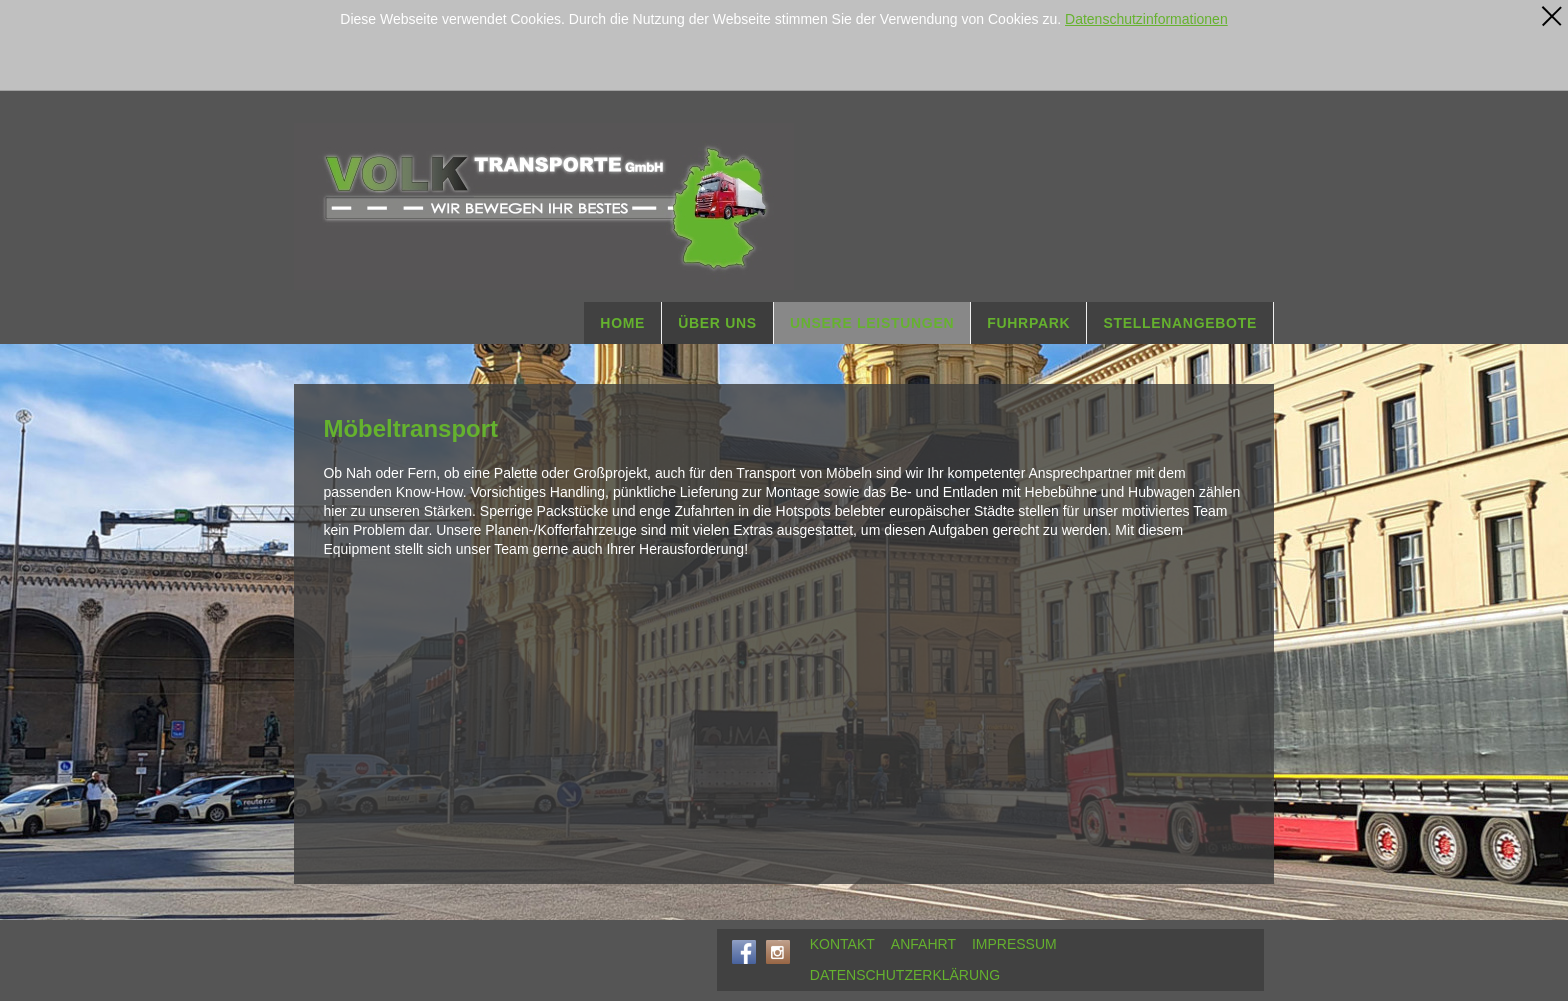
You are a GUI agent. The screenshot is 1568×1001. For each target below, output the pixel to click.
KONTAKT (842, 944)
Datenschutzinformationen (1146, 19)
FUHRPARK (1028, 323)
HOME (622, 323)
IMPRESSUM (1014, 944)
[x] (1552, 16)
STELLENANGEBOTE (1180, 323)
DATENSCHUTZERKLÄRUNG (905, 975)
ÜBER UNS (717, 323)
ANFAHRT (923, 944)
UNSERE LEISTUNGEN (872, 323)
